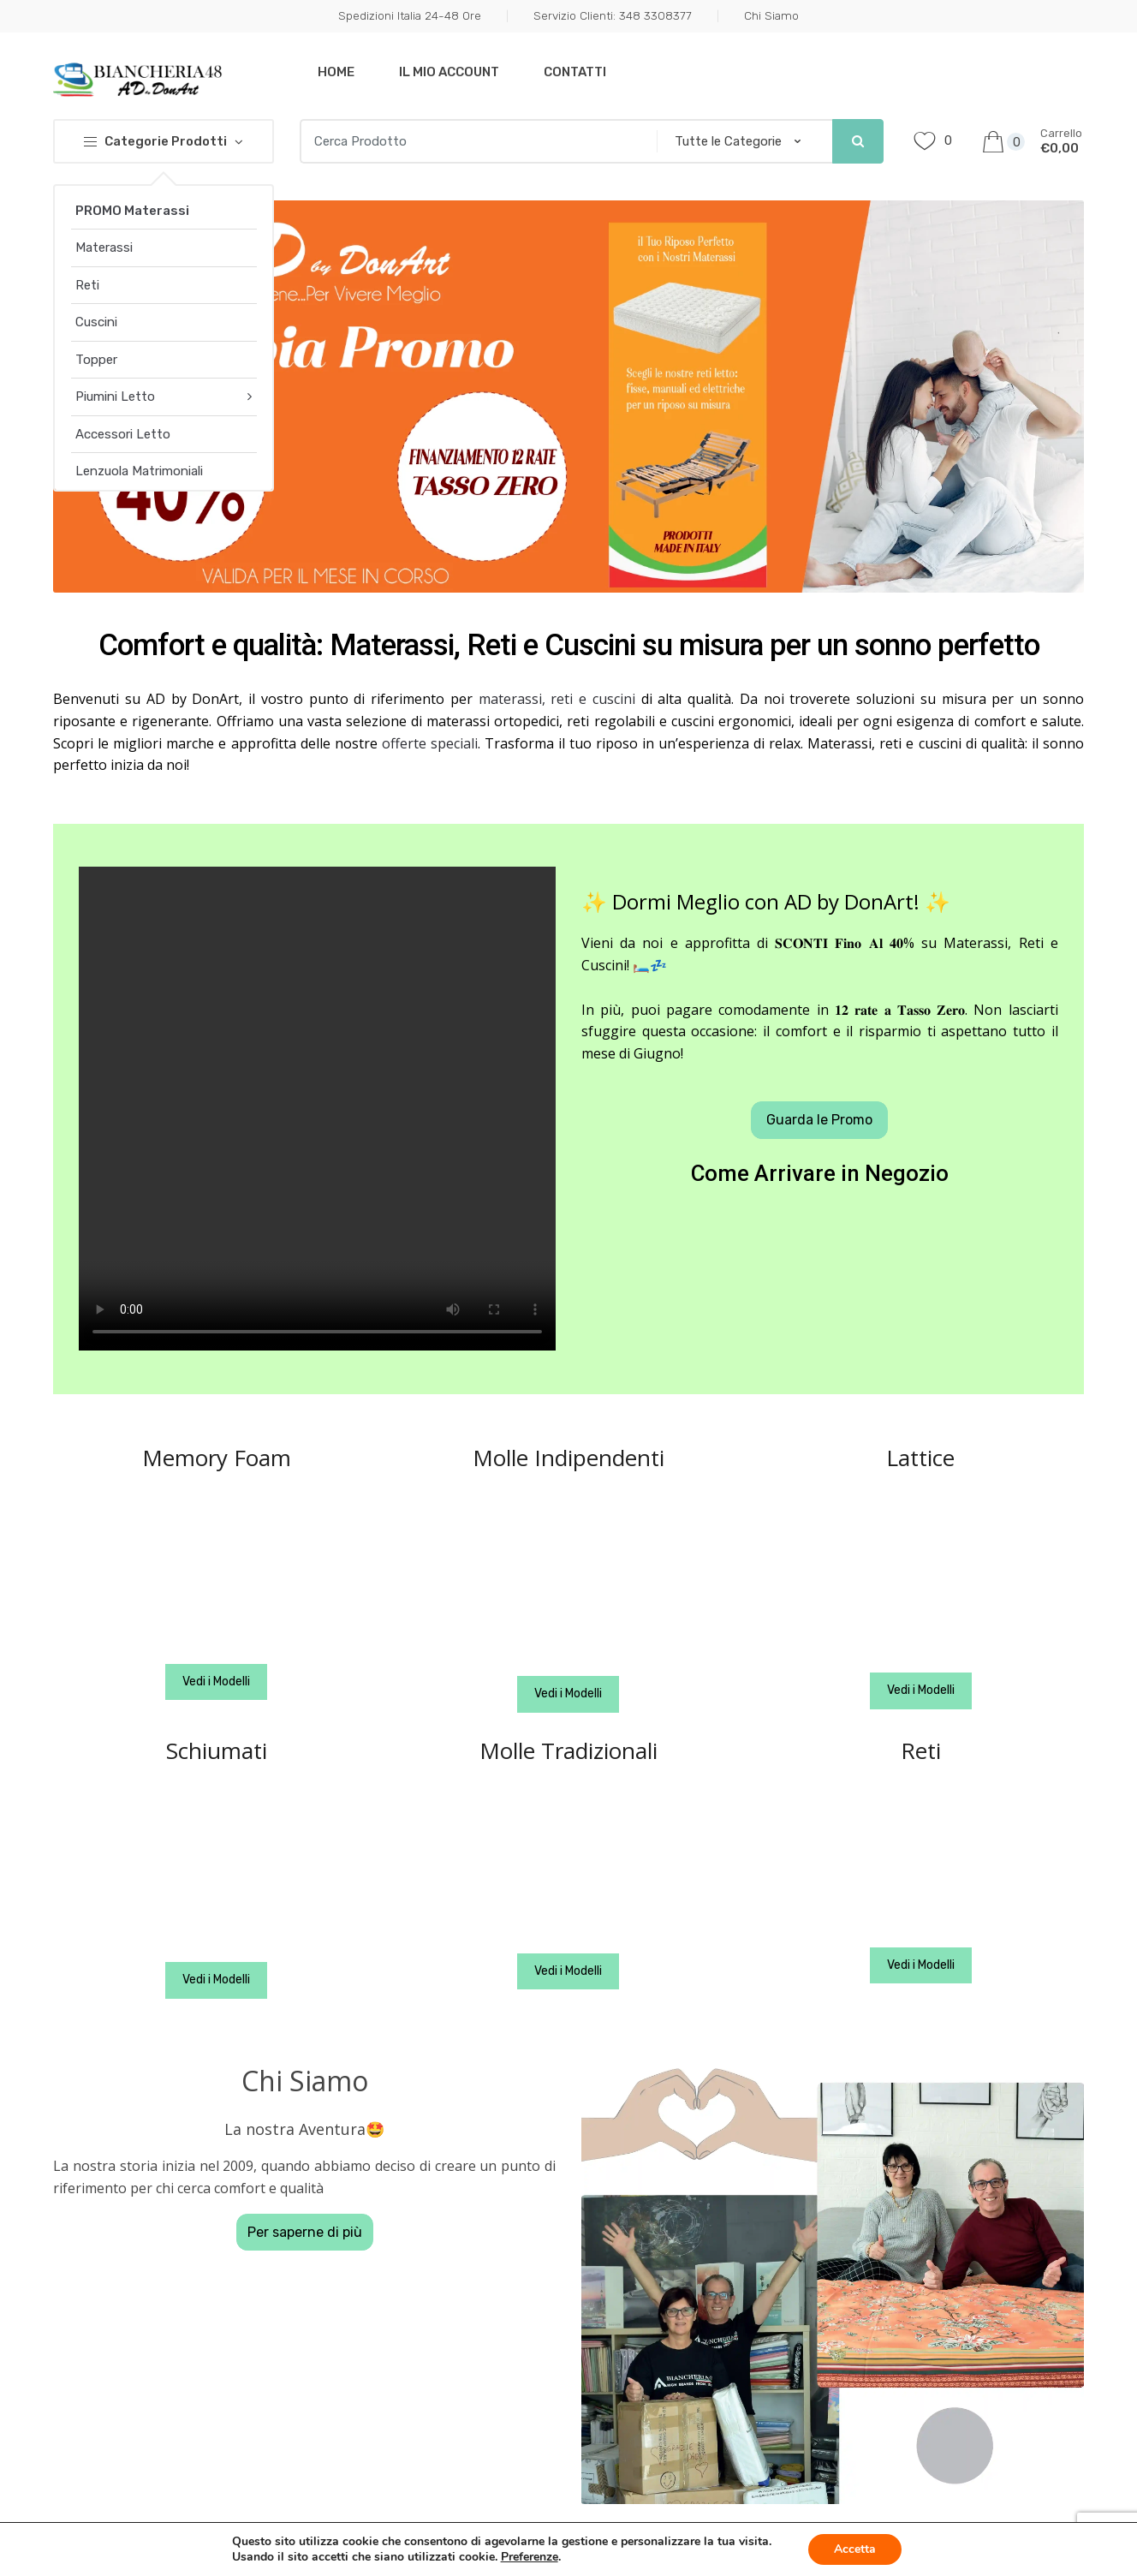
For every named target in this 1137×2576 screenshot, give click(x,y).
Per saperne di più (304, 2232)
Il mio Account (449, 72)
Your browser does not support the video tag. (317, 1109)
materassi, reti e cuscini (557, 698)
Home (336, 72)
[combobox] (473, 141)
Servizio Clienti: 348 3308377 (612, 15)
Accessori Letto (122, 434)
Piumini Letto (115, 396)
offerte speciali (430, 743)
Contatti (575, 72)
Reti (87, 285)
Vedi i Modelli (216, 1681)
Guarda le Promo (819, 1120)
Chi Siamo (771, 15)
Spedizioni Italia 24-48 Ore (409, 15)
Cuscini (96, 322)
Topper (96, 359)
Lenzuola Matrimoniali (139, 471)
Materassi (104, 247)
